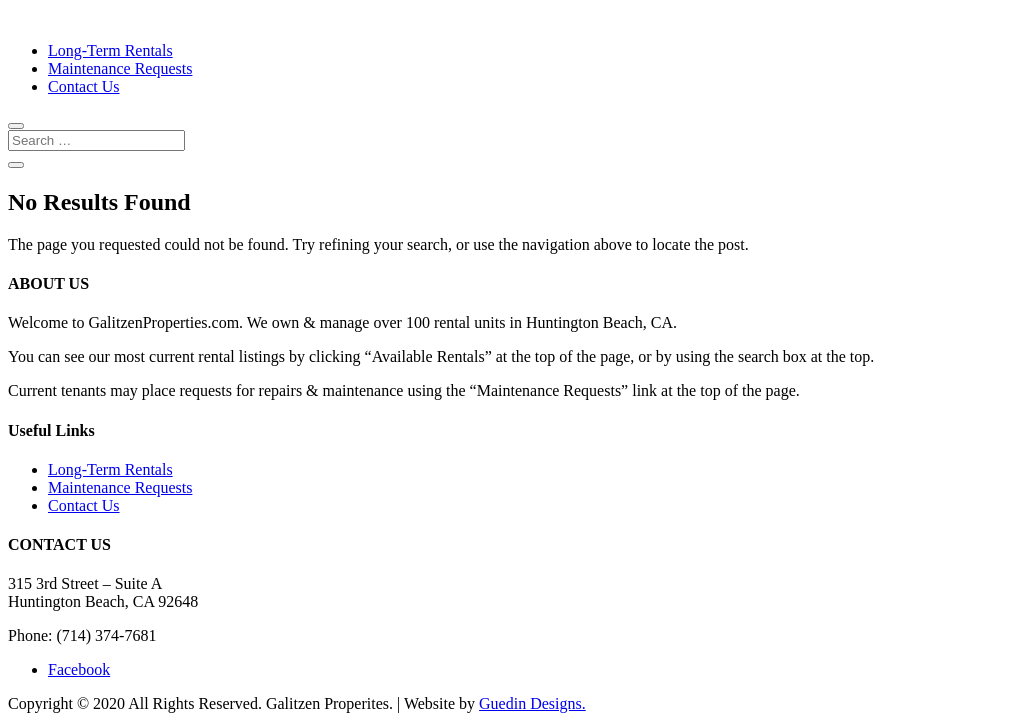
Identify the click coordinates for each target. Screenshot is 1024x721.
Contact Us (84, 86)
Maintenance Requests (120, 68)
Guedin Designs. (532, 703)
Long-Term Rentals (110, 50)
